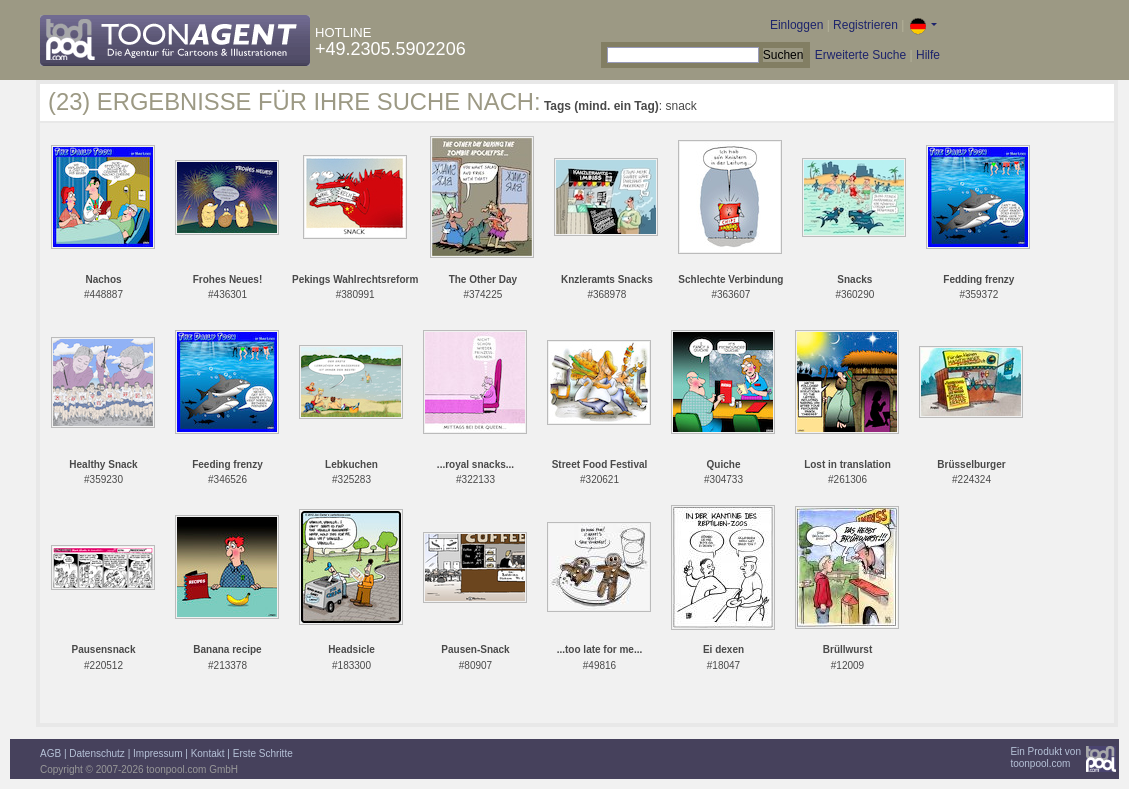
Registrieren (865, 25)
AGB (50, 753)
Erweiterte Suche (860, 55)
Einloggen (796, 25)
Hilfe (928, 55)
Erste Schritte (263, 753)
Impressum (157, 753)
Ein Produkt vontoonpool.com (1045, 757)
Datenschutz (97, 753)
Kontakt (208, 753)
